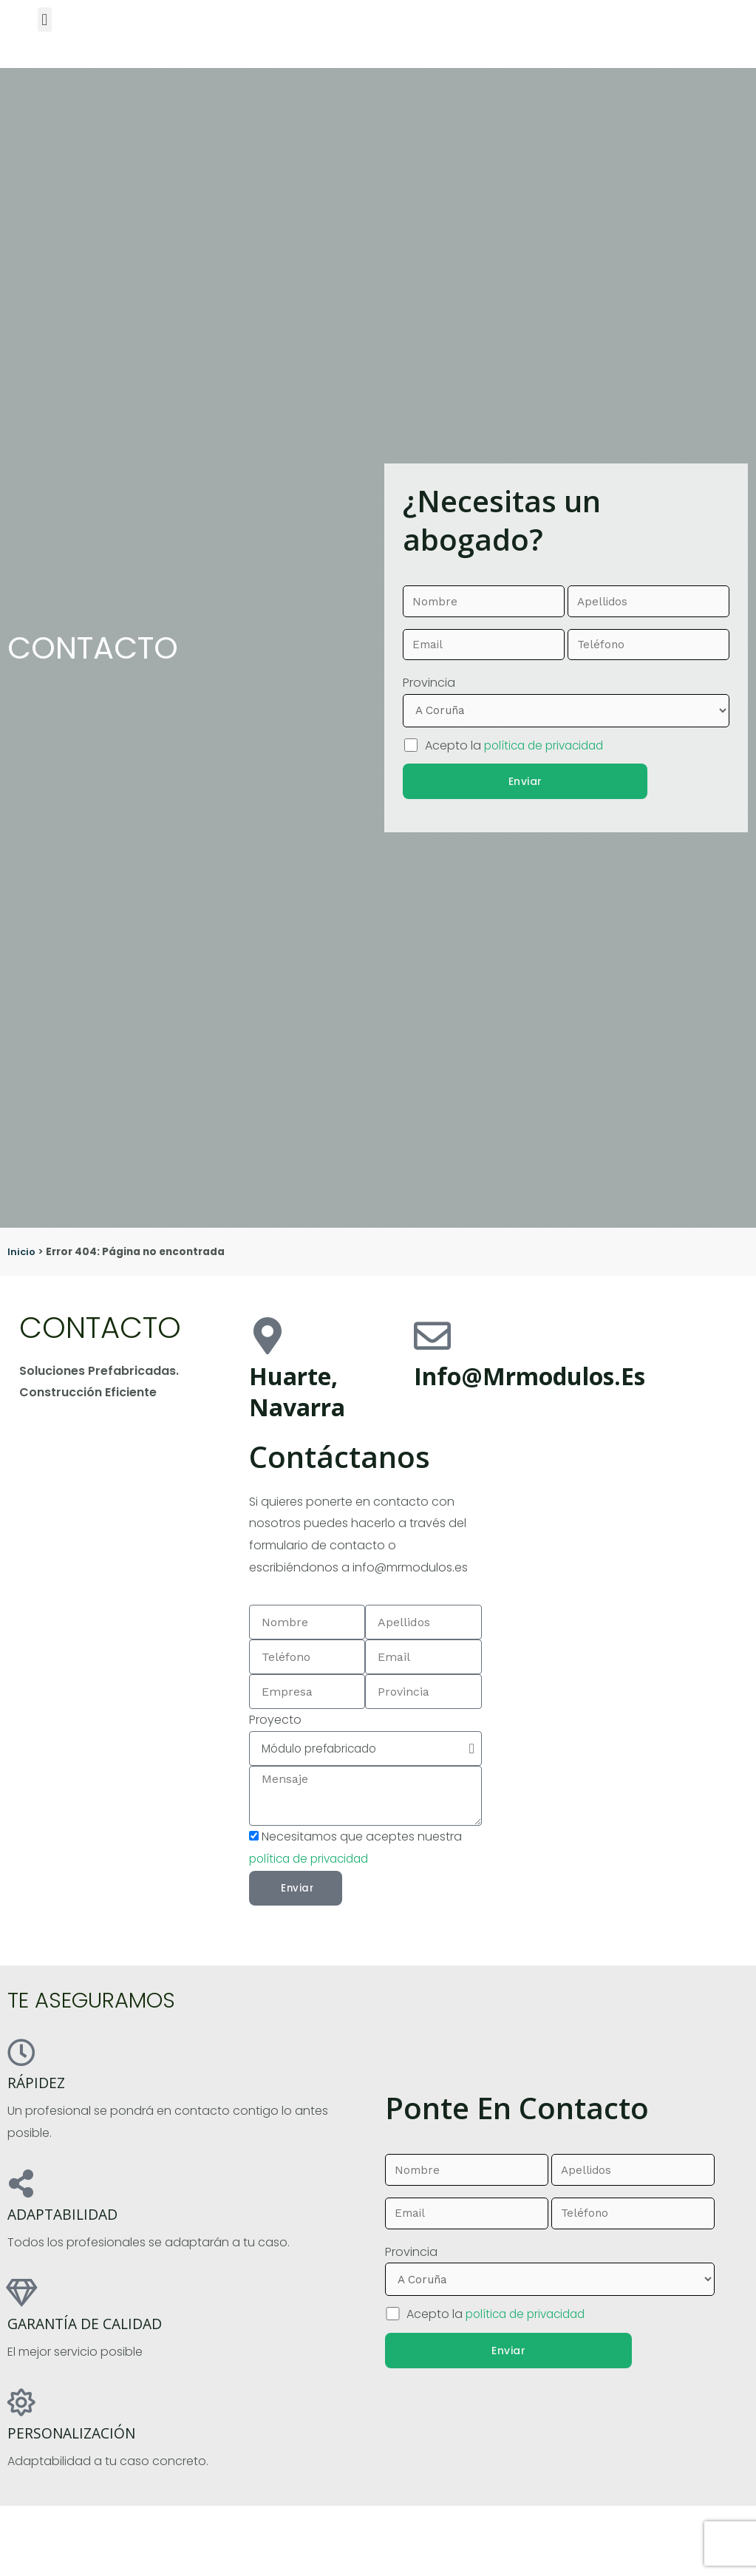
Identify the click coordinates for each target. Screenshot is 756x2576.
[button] (45, 19)
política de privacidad (549, 743)
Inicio (21, 1252)
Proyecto (275, 1719)
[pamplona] (613, 1493)
